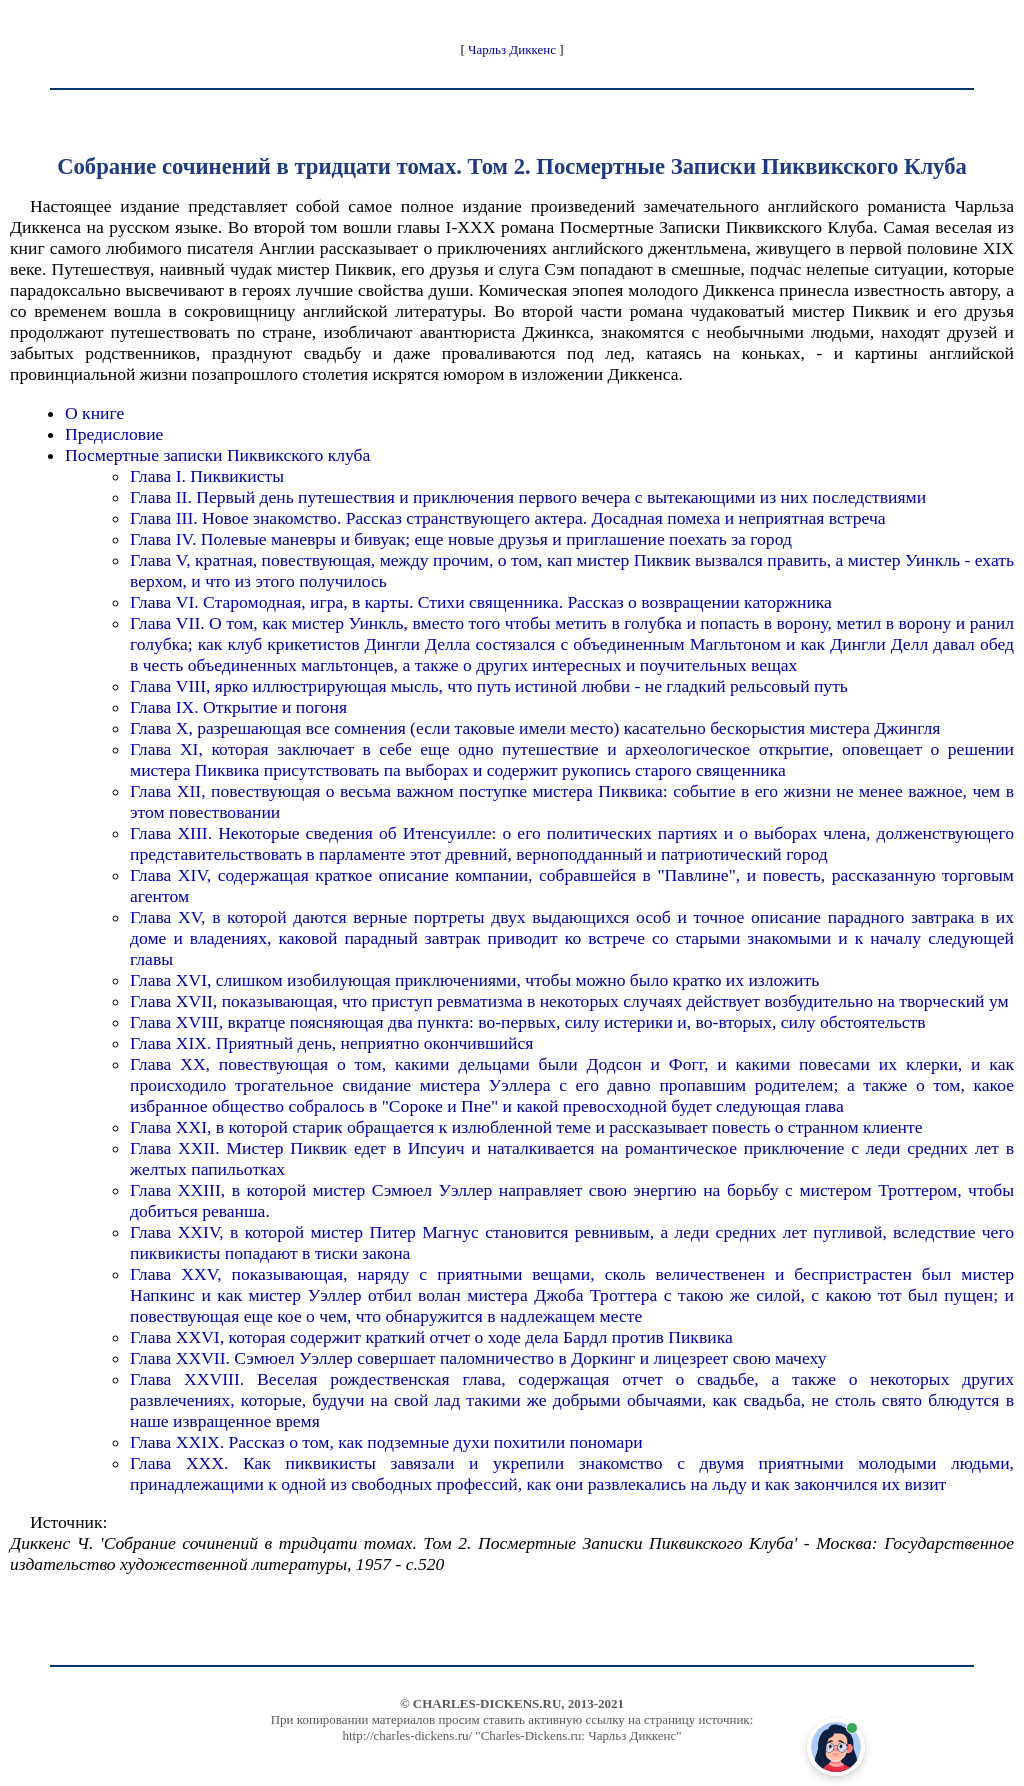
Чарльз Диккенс (512, 49)
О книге (94, 413)
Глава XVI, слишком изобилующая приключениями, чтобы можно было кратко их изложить (474, 980)
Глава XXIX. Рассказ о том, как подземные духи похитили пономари (386, 1442)
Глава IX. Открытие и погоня (238, 707)
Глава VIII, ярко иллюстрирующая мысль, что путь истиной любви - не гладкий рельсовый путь (489, 686)
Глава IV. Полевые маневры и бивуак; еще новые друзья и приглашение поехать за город (461, 539)
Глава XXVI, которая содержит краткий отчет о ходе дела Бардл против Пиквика (431, 1337)
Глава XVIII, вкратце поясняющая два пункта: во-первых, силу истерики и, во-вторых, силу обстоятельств (528, 1022)
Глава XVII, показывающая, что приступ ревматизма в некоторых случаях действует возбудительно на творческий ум (569, 1001)
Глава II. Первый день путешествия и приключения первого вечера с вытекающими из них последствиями (528, 497)
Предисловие (114, 434)
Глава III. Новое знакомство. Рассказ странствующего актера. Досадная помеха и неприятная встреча (508, 518)
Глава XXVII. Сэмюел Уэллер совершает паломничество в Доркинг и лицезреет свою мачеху (478, 1358)
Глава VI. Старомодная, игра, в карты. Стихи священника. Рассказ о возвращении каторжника (481, 602)
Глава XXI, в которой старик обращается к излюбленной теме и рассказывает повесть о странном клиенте (526, 1127)
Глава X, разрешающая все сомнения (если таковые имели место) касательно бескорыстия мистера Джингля (535, 728)
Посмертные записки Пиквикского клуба (217, 455)
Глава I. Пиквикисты (207, 476)
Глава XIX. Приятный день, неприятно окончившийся (331, 1043)
